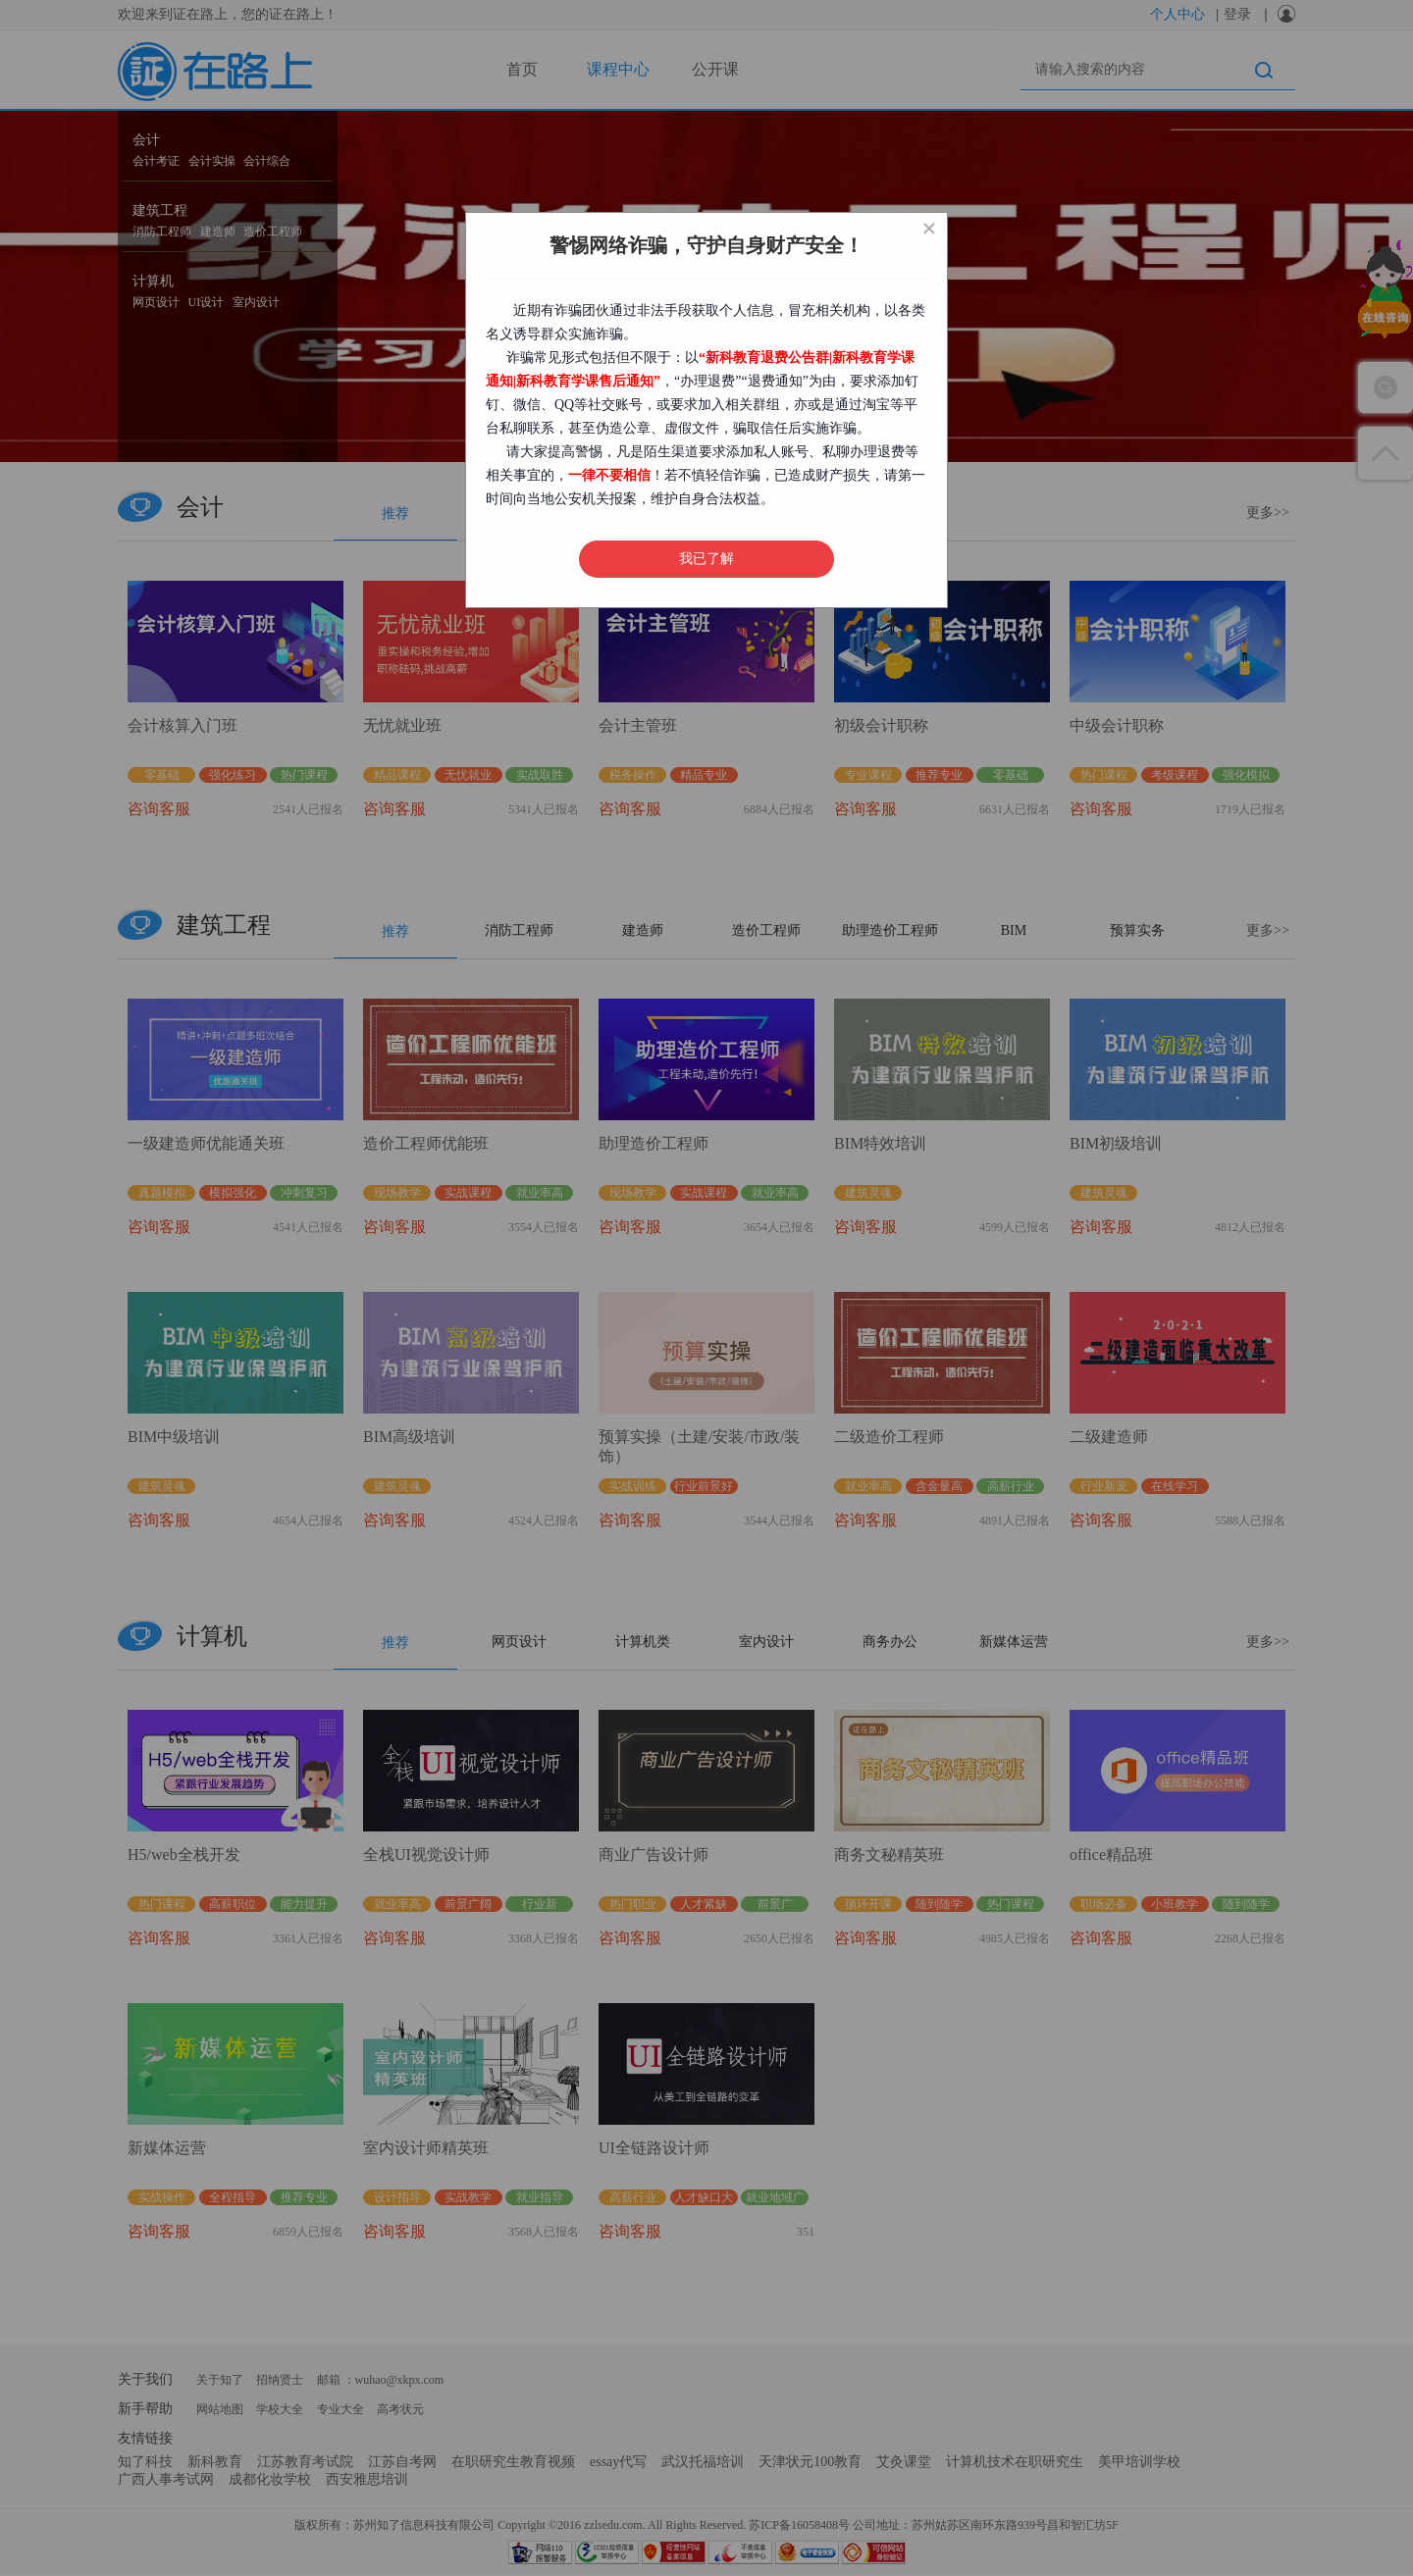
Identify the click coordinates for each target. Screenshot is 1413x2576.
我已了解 (706, 558)
